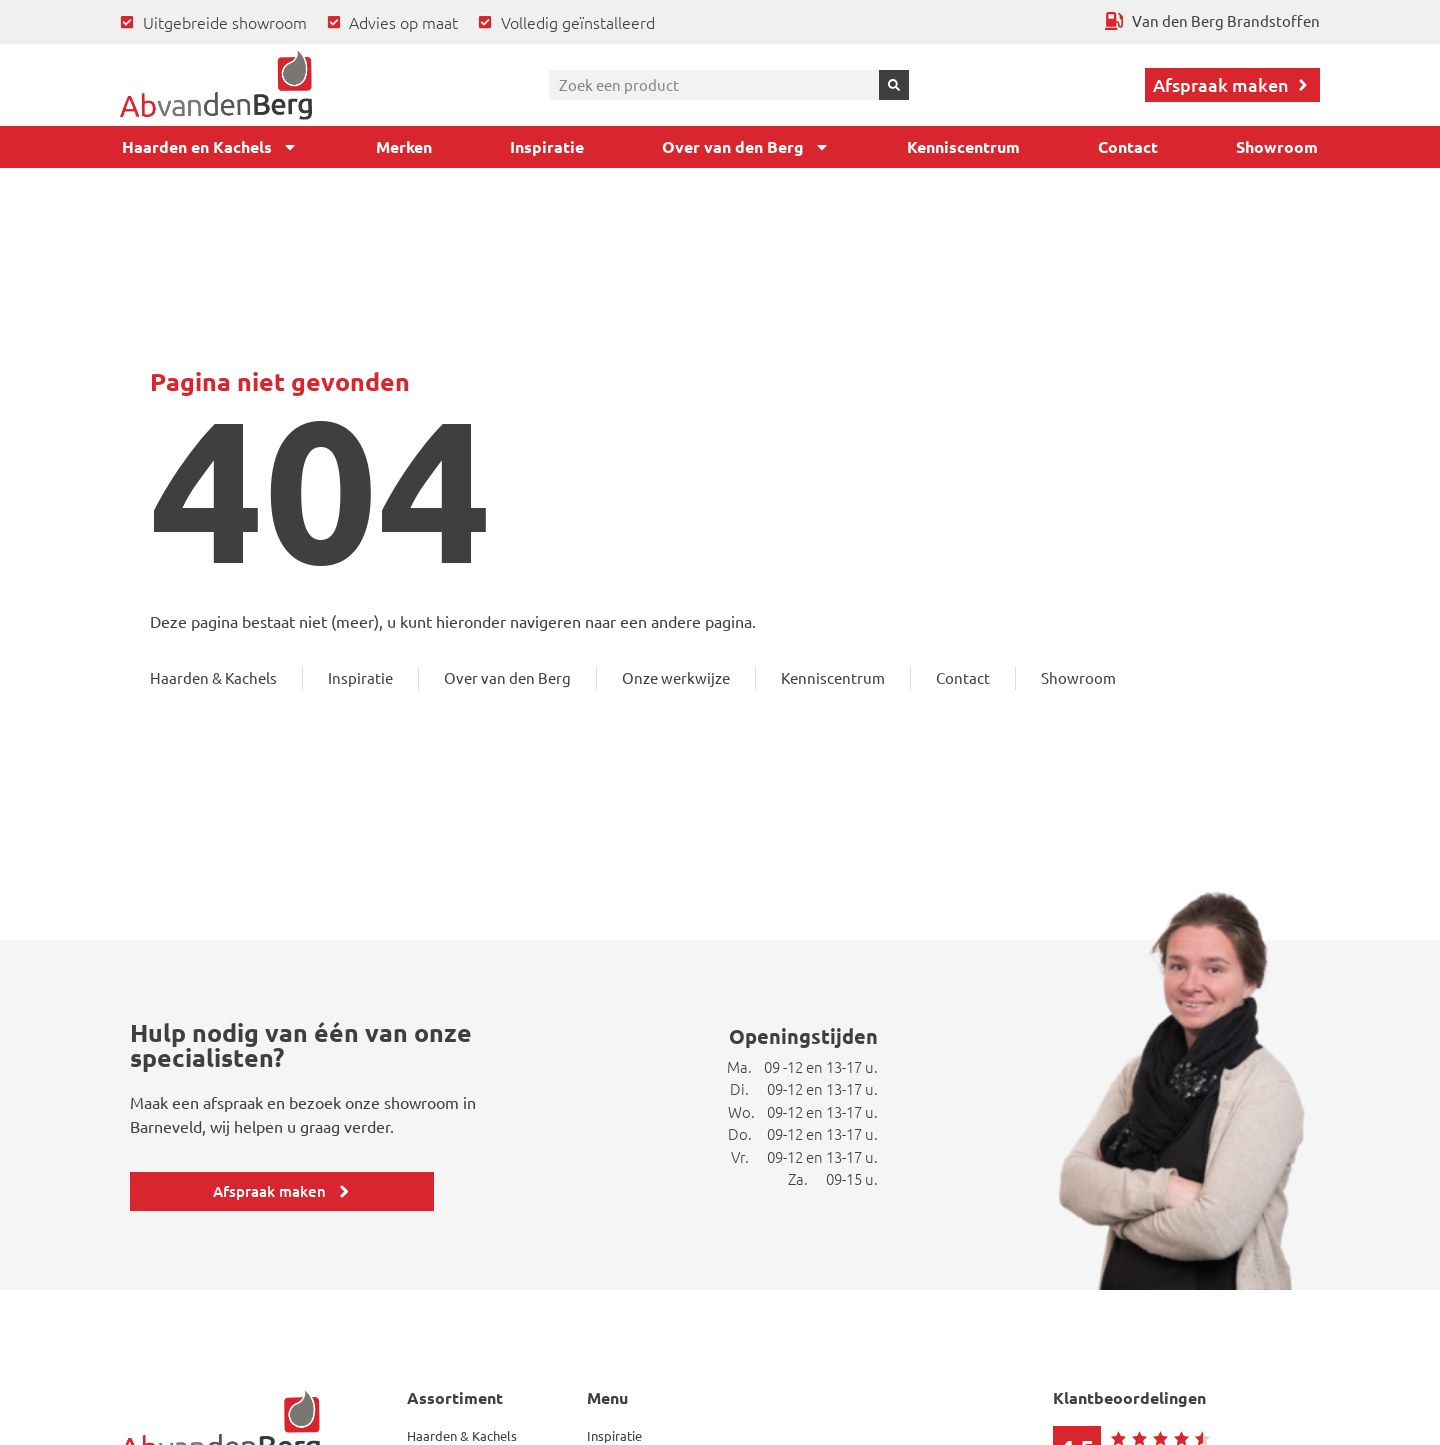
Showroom (1277, 146)
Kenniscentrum (963, 146)
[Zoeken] (894, 85)
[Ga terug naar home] (216, 85)
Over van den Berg (746, 147)
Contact (1128, 146)
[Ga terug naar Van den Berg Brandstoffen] (1213, 21)
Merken (404, 146)
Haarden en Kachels (210, 147)
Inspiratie (547, 146)
